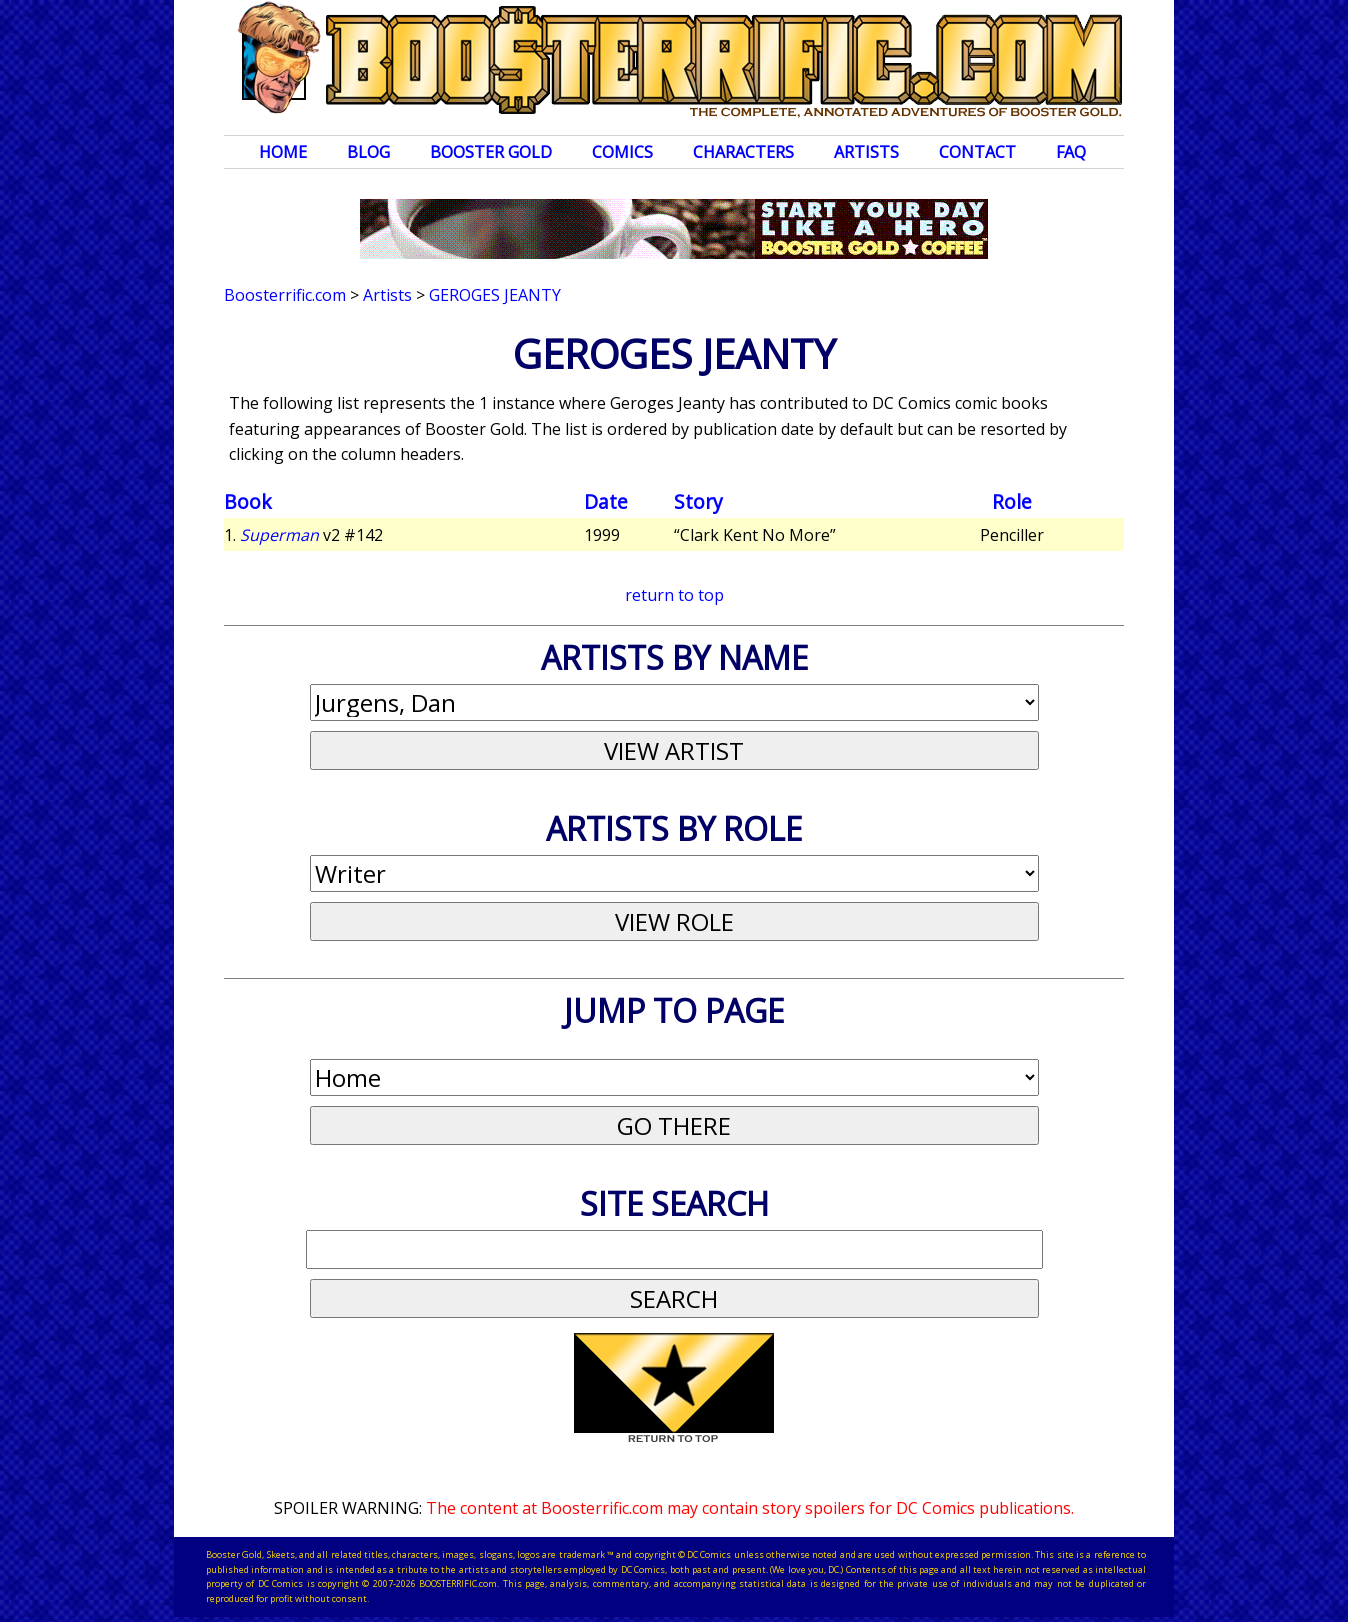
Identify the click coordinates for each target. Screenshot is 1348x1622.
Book (248, 501)
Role (1012, 501)
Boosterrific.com (285, 295)
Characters (743, 152)
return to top (674, 595)
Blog (368, 152)
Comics (622, 152)
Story (698, 501)
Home (283, 152)
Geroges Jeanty (495, 295)
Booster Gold (491, 152)
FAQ (1071, 152)
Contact (977, 152)
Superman (279, 535)
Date (606, 501)
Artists (866, 152)
